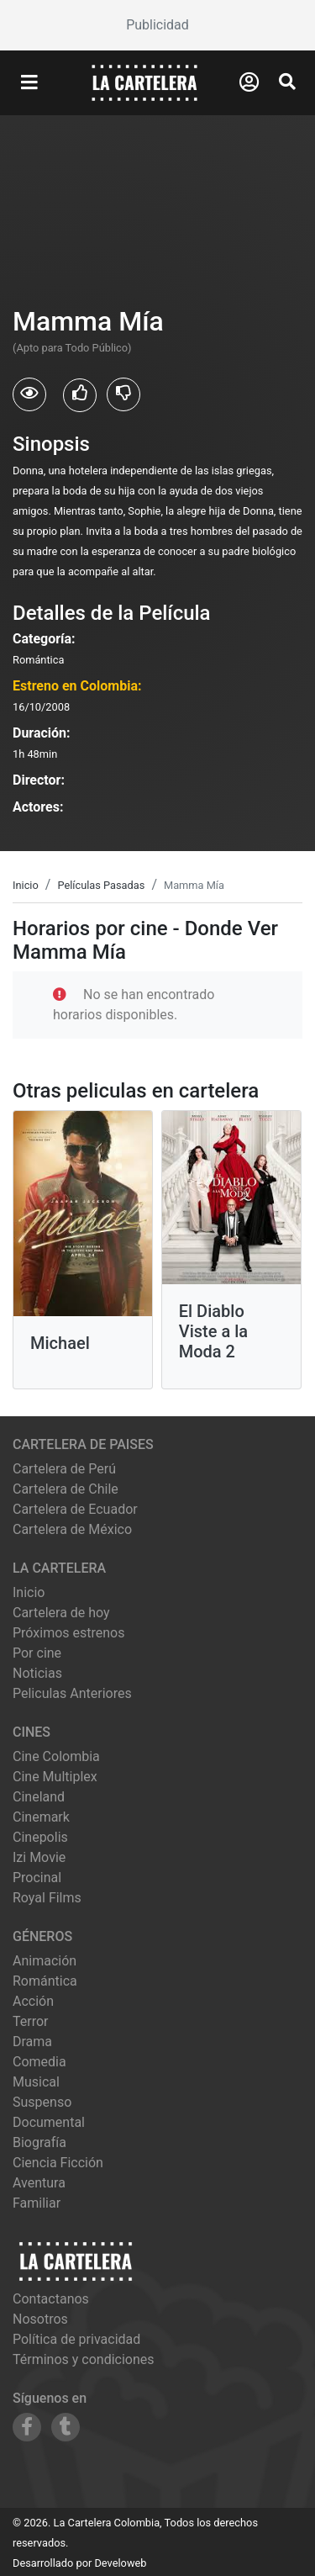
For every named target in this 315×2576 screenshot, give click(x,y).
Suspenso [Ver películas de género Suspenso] (42, 2102)
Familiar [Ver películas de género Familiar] (36, 2203)
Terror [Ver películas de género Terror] (31, 2021)
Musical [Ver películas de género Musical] (36, 2082)
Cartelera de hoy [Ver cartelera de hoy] (61, 1613)
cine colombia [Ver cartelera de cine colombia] (56, 1756)
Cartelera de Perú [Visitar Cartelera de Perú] (64, 1469)
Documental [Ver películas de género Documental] (49, 2122)
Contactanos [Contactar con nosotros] (51, 2299)
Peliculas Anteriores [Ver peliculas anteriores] (72, 1693)
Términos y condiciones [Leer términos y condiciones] (84, 2359)
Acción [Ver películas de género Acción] (33, 2001)
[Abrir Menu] (29, 83)
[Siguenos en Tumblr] (65, 2427)
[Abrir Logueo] (249, 82)
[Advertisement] (157, 25)
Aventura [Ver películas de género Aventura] (39, 2183)
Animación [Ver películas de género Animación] (44, 1961)
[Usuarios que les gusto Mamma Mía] (80, 395)
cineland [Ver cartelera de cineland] (39, 1797)
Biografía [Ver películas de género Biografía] (39, 2142)
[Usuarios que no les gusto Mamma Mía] (123, 394)
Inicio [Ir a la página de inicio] (29, 1592)
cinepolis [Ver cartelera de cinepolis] (40, 1837)
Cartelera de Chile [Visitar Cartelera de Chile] (65, 1489)
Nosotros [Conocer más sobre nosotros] (40, 2319)
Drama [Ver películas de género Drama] (32, 2042)
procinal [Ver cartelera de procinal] (37, 1878)
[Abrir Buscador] (287, 81)
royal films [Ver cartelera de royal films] (47, 1898)
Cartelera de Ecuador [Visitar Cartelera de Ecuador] (75, 1509)
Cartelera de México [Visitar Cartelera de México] (72, 1529)
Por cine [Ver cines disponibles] (37, 1653)
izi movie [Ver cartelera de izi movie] (39, 1857)
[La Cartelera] (144, 82)
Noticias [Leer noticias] (37, 1673)
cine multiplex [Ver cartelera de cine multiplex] (55, 1777)
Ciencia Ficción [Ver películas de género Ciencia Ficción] (58, 2163)
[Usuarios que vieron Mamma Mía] (29, 394)
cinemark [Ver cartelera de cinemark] (41, 1817)
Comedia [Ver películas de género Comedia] (39, 2062)
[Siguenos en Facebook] (27, 2427)
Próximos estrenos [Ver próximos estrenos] (68, 1633)
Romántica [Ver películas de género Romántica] (45, 1981)
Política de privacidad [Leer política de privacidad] (76, 2339)
